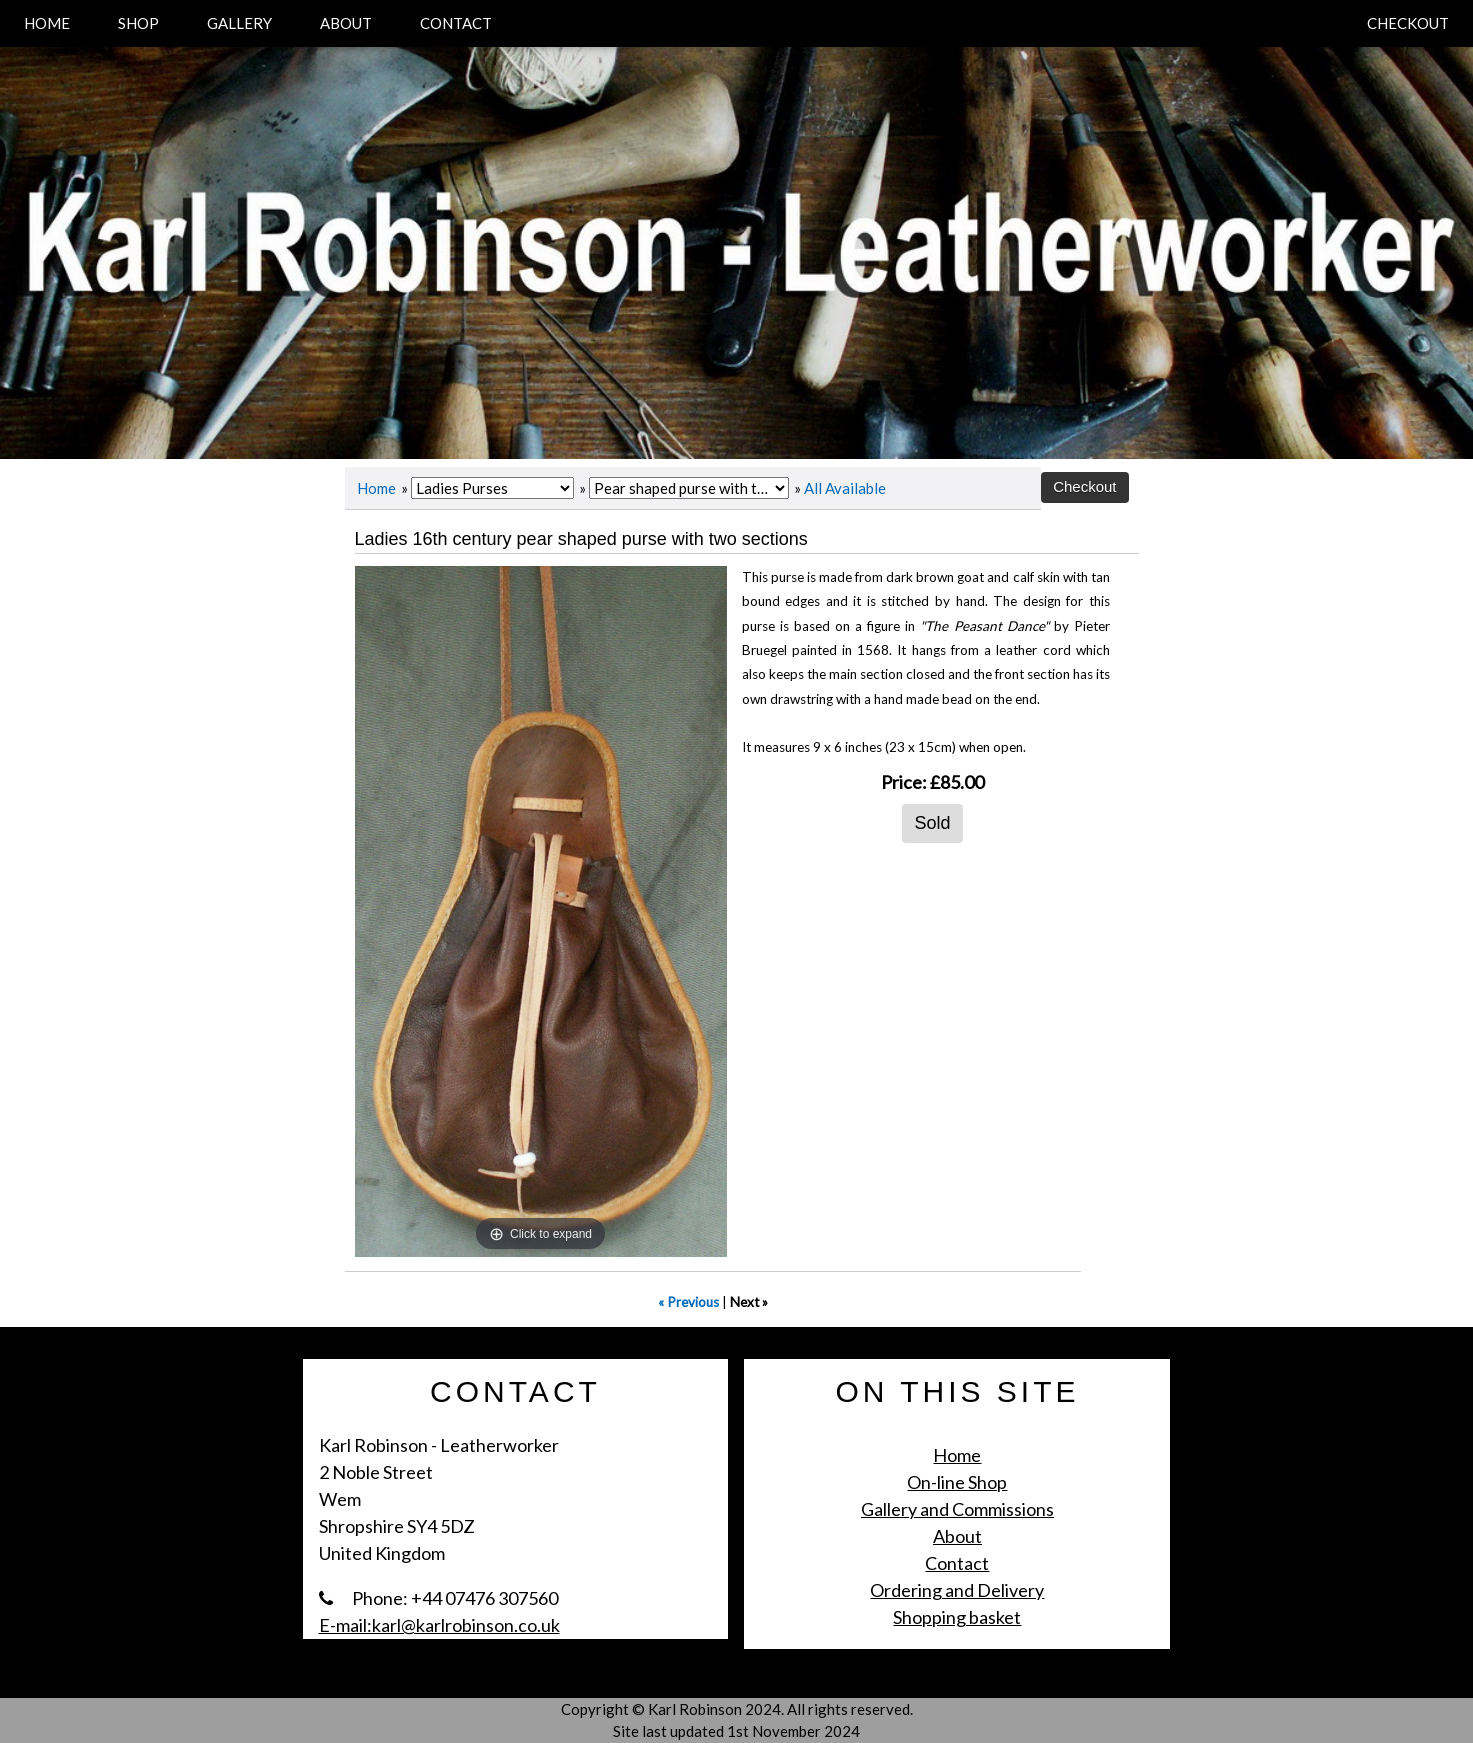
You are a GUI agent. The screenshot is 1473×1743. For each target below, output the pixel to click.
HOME (47, 23)
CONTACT (456, 23)
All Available (845, 488)
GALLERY (239, 23)
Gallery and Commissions (957, 1509)
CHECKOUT (1408, 23)
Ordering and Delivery (957, 1590)
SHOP (138, 23)
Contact (957, 1563)
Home (376, 488)
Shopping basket (957, 1617)
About (957, 1536)
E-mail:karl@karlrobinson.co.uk (439, 1625)
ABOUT (346, 23)
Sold (932, 823)
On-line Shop (957, 1482)
